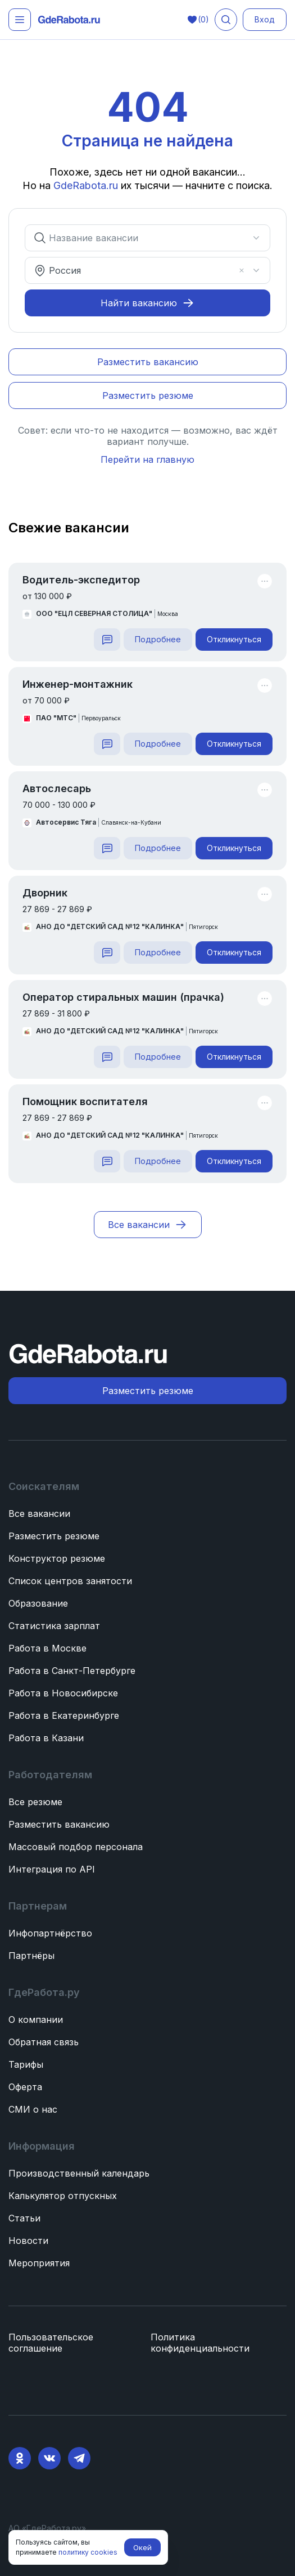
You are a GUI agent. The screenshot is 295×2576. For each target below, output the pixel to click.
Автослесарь (56, 788)
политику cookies (87, 2552)
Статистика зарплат (54, 1625)
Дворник (44, 893)
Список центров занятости (70, 1580)
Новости (28, 2240)
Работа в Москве (47, 1648)
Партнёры (31, 1955)
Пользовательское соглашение (50, 2342)
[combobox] (141, 238)
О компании (35, 2019)
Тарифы (25, 2064)
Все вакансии (39, 1513)
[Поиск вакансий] (226, 19)
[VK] (49, 2458)
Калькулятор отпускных (62, 2195)
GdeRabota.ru (87, 185)
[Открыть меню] (19, 19)
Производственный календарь (78, 2173)
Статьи (24, 2218)
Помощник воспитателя (85, 1101)
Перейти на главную (147, 459)
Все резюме (35, 1801)
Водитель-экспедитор (81, 580)
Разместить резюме (53, 1536)
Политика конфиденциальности (200, 2342)
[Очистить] (241, 270)
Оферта (25, 2086)
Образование (38, 1603)
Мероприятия (39, 2263)
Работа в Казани (46, 1738)
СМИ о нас (32, 2109)
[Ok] (19, 2458)
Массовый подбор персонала (75, 1846)
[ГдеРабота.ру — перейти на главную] (69, 20)
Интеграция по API (51, 1869)
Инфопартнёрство (50, 1933)
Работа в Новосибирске (63, 1693)
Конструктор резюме (56, 1558)
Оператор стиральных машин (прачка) (123, 997)
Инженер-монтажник (77, 684)
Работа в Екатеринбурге (63, 1715)
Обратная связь (43, 2042)
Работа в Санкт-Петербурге (71, 1670)
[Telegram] (79, 2458)
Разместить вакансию (59, 1824)
